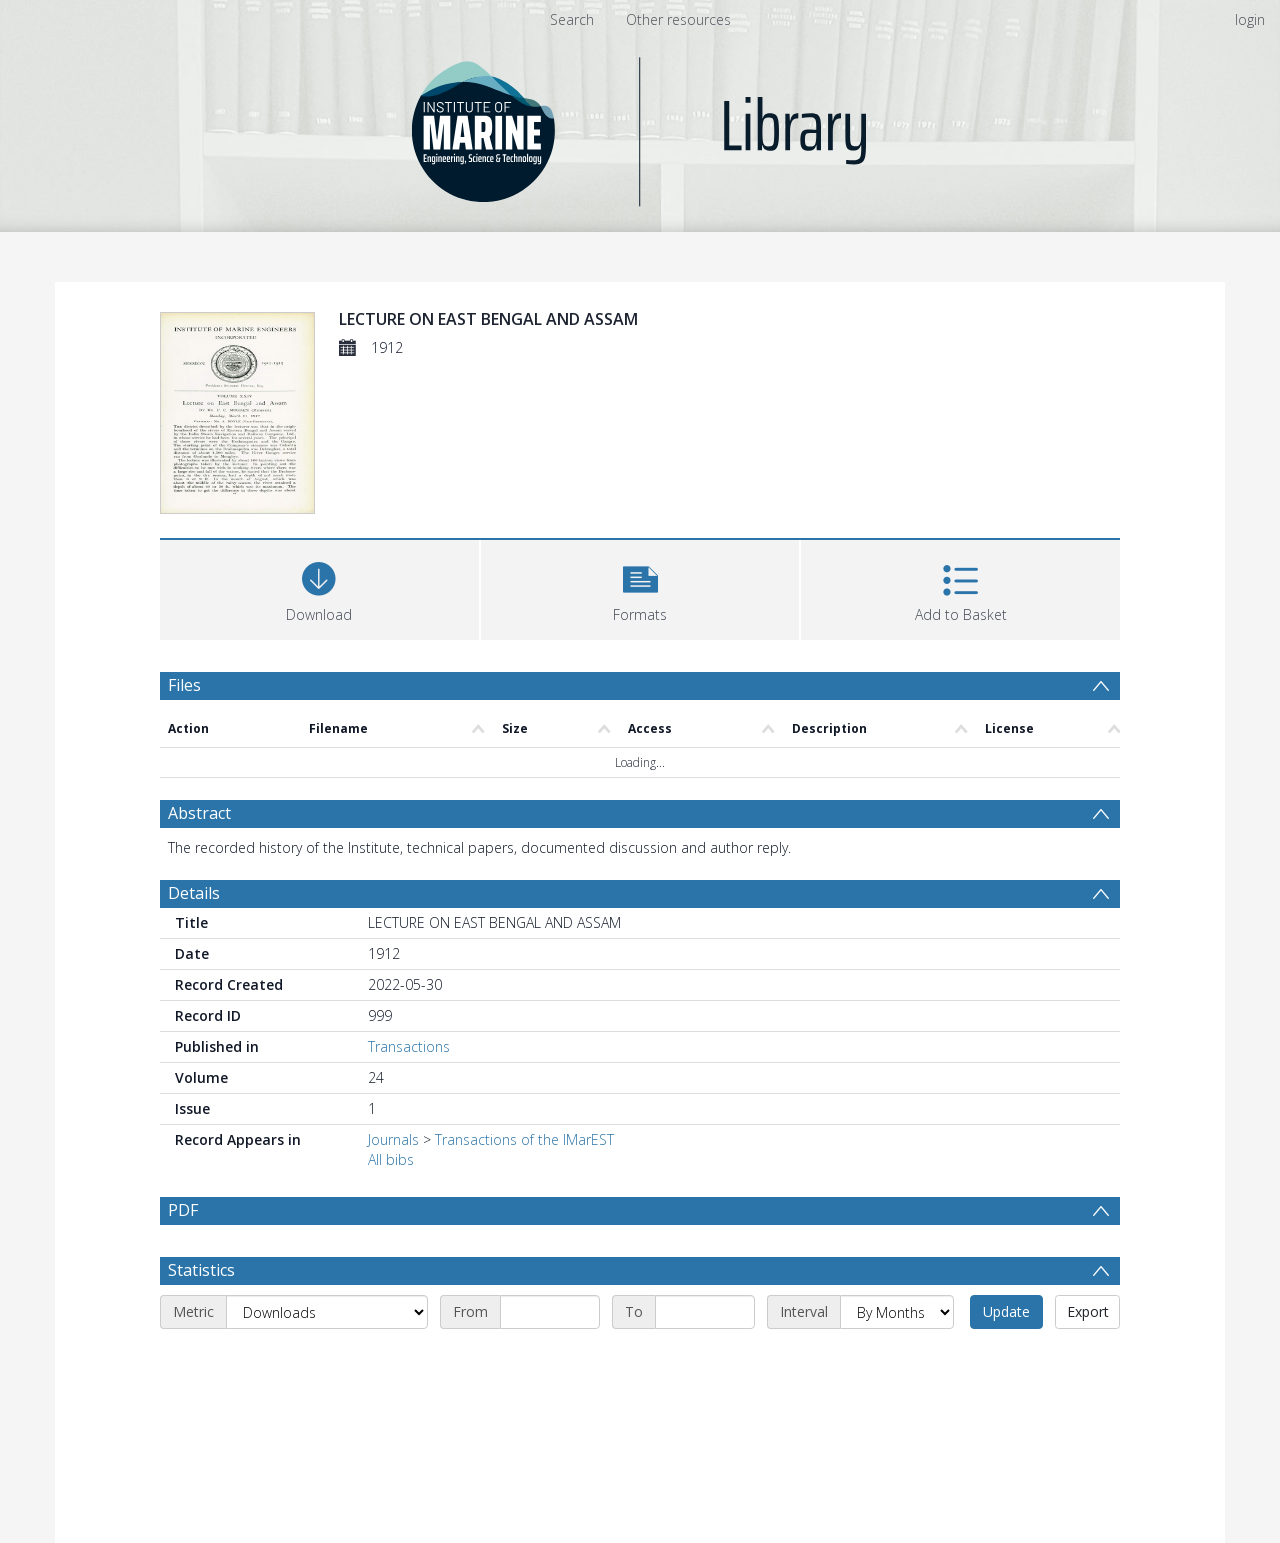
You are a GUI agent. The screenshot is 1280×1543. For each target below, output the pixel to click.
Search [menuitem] (572, 19)
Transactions (409, 1046)
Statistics (201, 1270)
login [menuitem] (1250, 19)
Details (194, 893)
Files (184, 685)
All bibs (391, 1159)
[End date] (705, 1312)
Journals (393, 1139)
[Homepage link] (640, 126)
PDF (183, 1210)
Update (1006, 1311)
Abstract (199, 813)
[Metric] (327, 1312)
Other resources (678, 19)
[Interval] (897, 1312)
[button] (640, 587)
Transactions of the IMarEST (524, 1139)
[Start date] (550, 1312)
